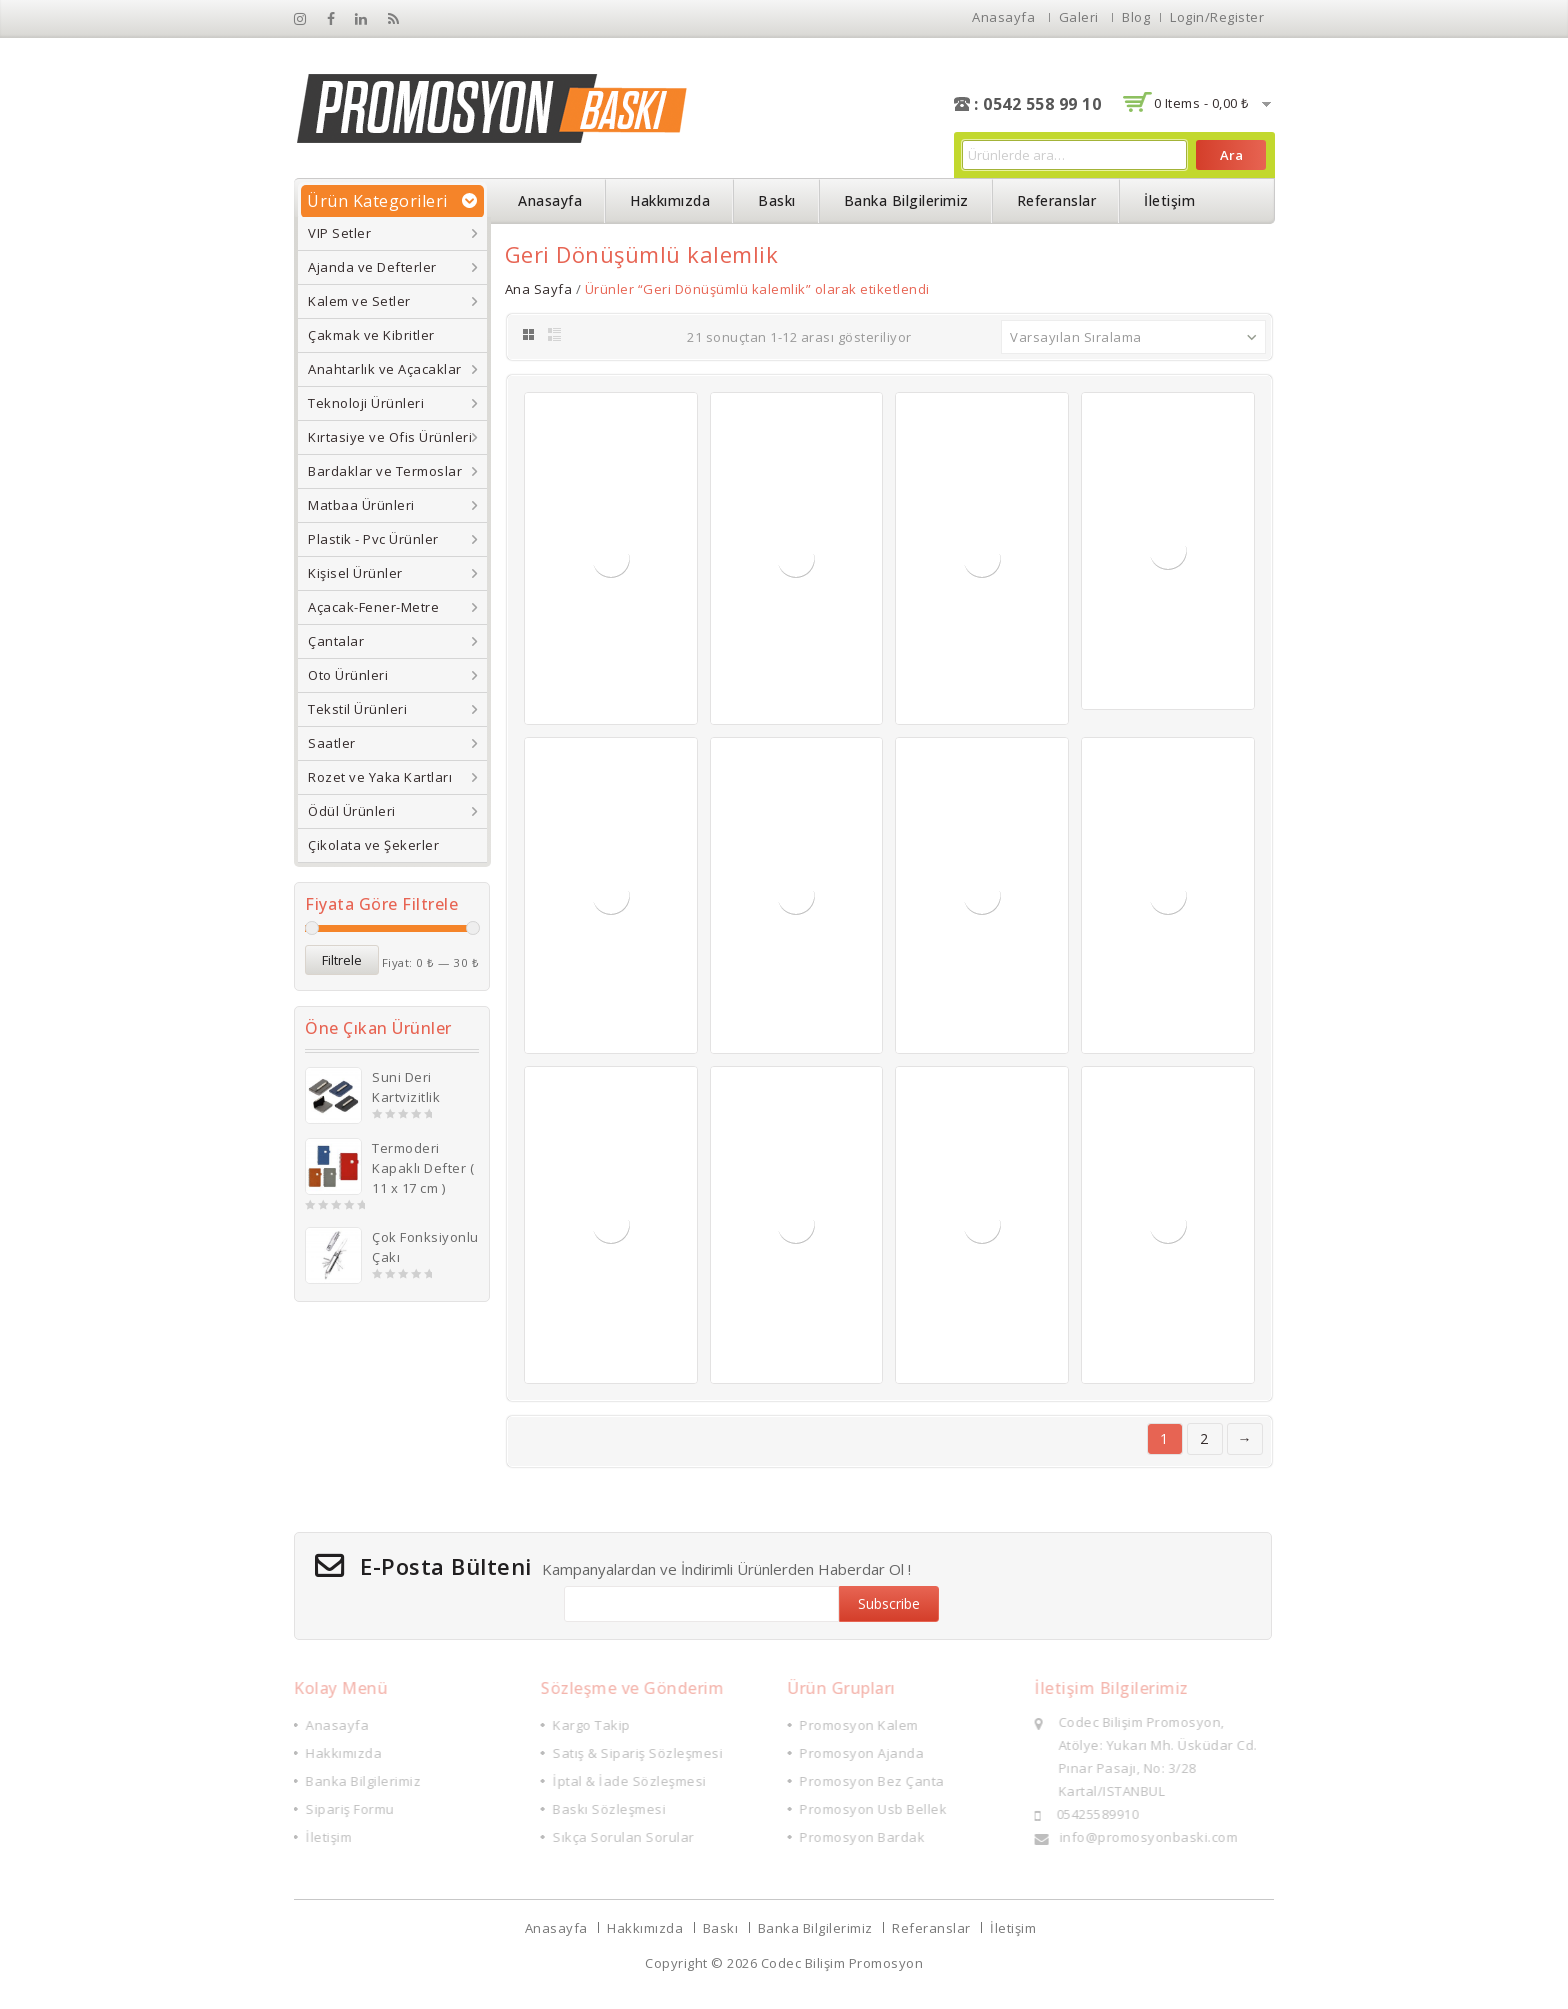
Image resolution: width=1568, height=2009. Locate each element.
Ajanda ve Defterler (372, 267)
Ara (1231, 155)
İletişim (1169, 200)
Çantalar (336, 641)
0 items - (1201, 103)
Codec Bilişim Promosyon (842, 1963)
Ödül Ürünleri (352, 811)
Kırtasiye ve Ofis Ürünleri (390, 437)
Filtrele (342, 960)
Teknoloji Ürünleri (366, 403)
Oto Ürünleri (348, 675)
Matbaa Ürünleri (361, 505)
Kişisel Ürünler (355, 573)
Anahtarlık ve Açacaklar (385, 369)
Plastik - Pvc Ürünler (373, 539)
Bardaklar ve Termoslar (385, 471)
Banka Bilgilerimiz (906, 200)
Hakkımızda (670, 200)
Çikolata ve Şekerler (373, 845)
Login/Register (1217, 17)
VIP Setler (339, 233)
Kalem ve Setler (359, 301)
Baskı (777, 200)
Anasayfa (1003, 17)
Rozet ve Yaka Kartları (380, 777)
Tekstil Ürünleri (357, 709)
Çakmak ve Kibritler (371, 335)
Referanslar (1057, 200)
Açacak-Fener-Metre (373, 607)
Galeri (1079, 17)
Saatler (332, 743)
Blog (1136, 17)
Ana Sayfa (539, 289)
